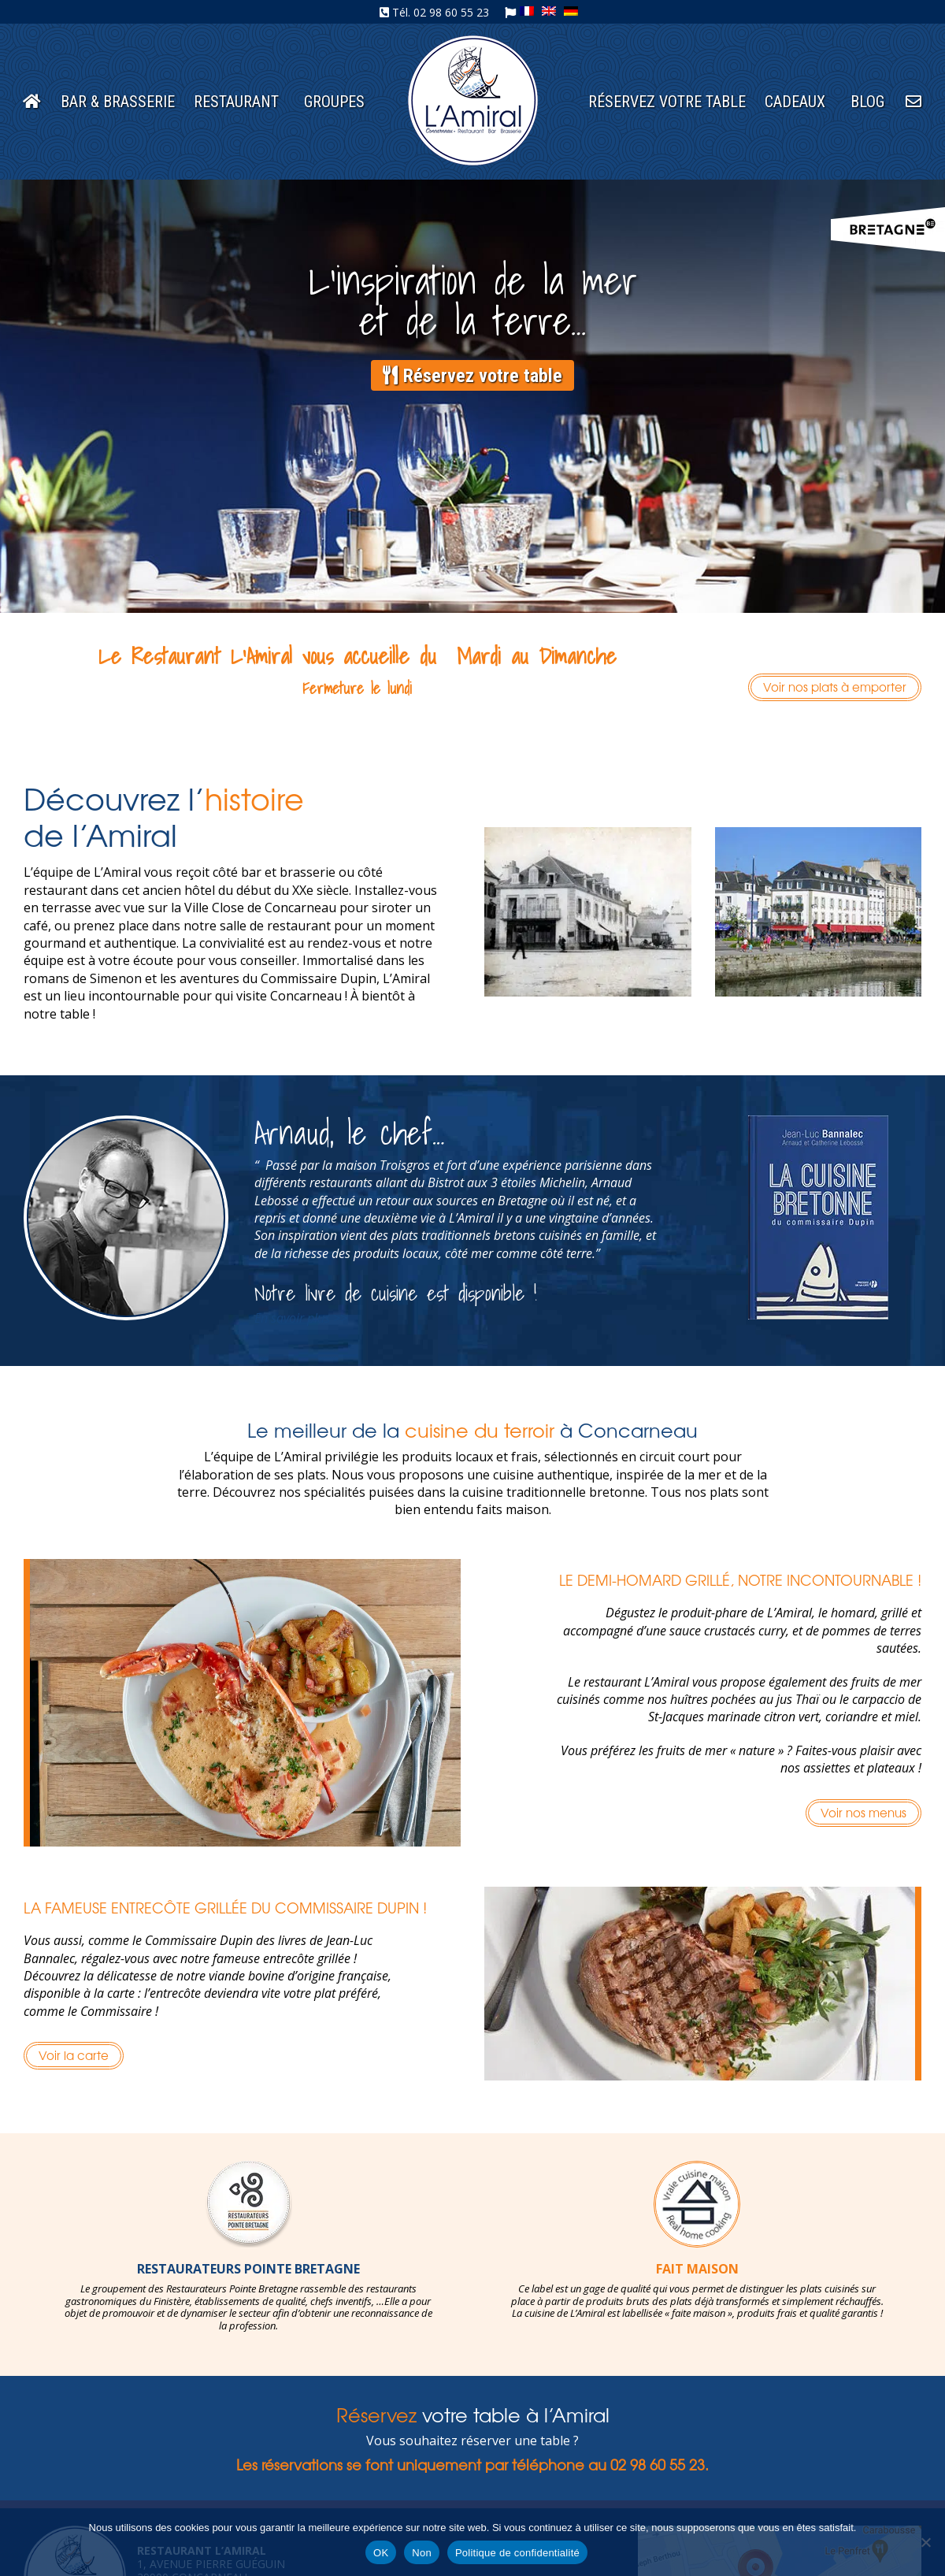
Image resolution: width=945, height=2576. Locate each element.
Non (422, 2553)
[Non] (925, 2542)
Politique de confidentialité (517, 2553)
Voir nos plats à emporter (834, 686)
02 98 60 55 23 (451, 12)
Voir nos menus (863, 1812)
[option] (248, 2247)
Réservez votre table (472, 376)
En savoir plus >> (300, 1318)
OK (380, 2553)
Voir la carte (74, 2055)
